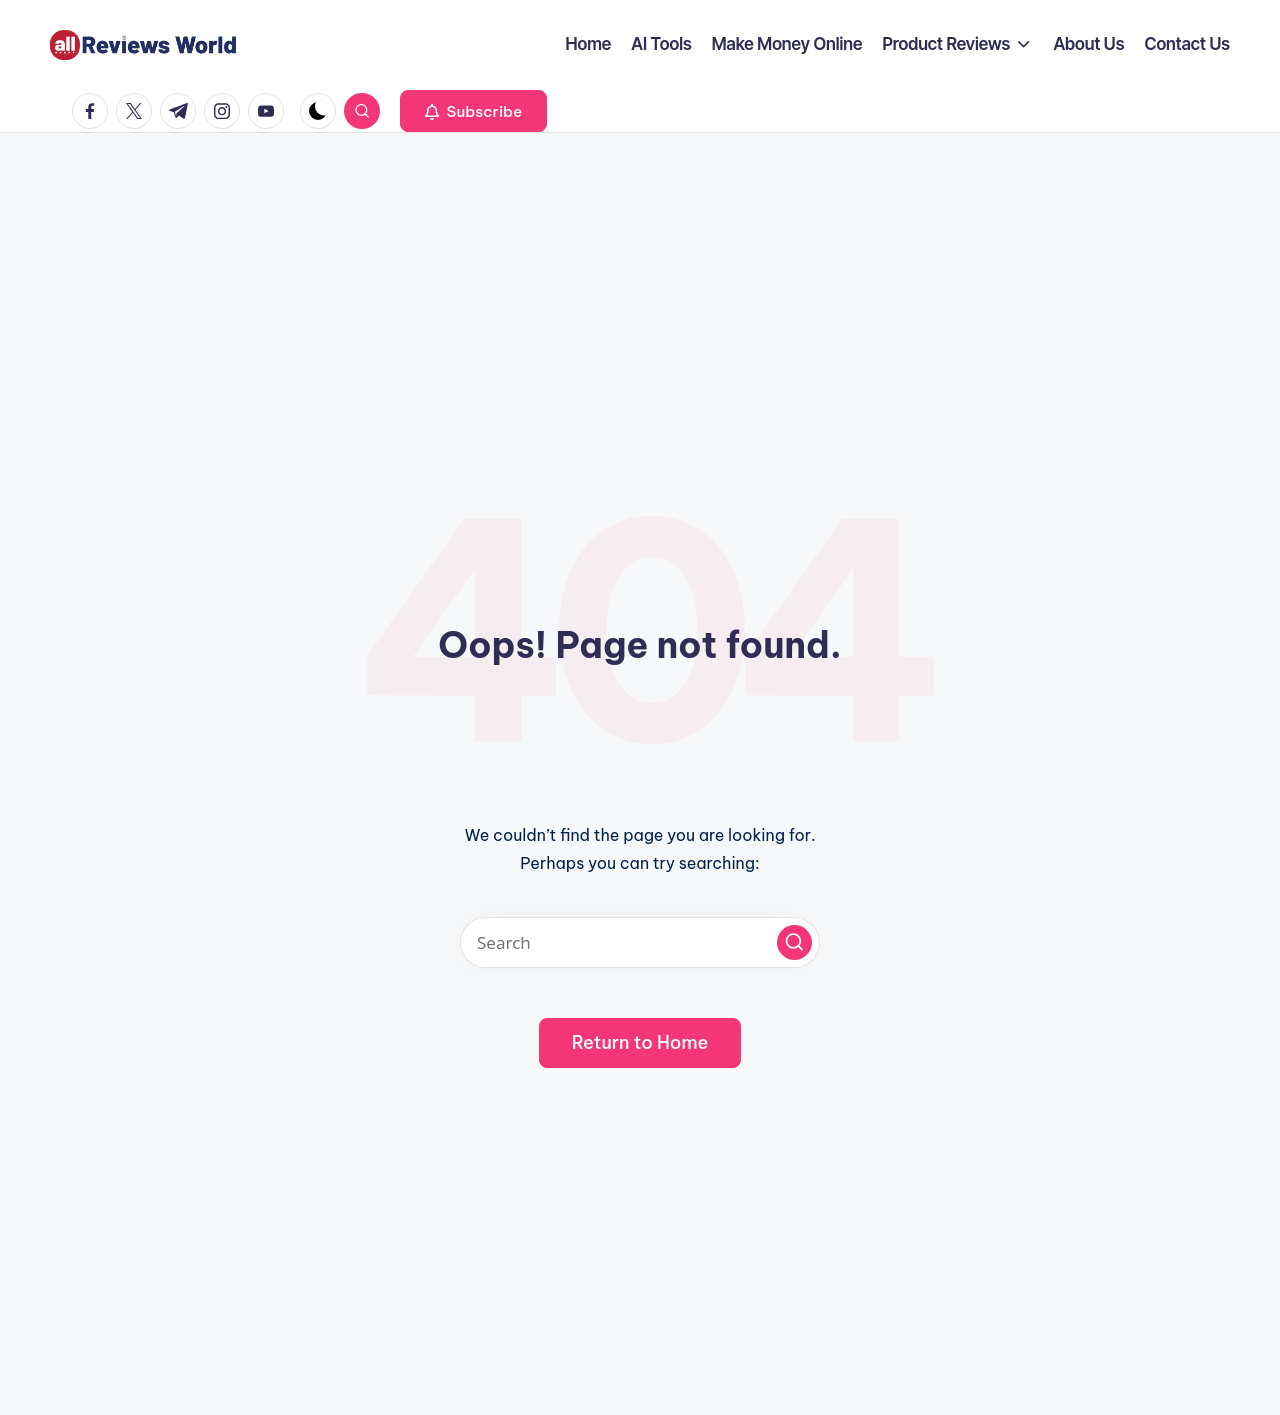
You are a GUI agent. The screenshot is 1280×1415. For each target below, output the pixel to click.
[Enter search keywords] (640, 942)
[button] (473, 111)
